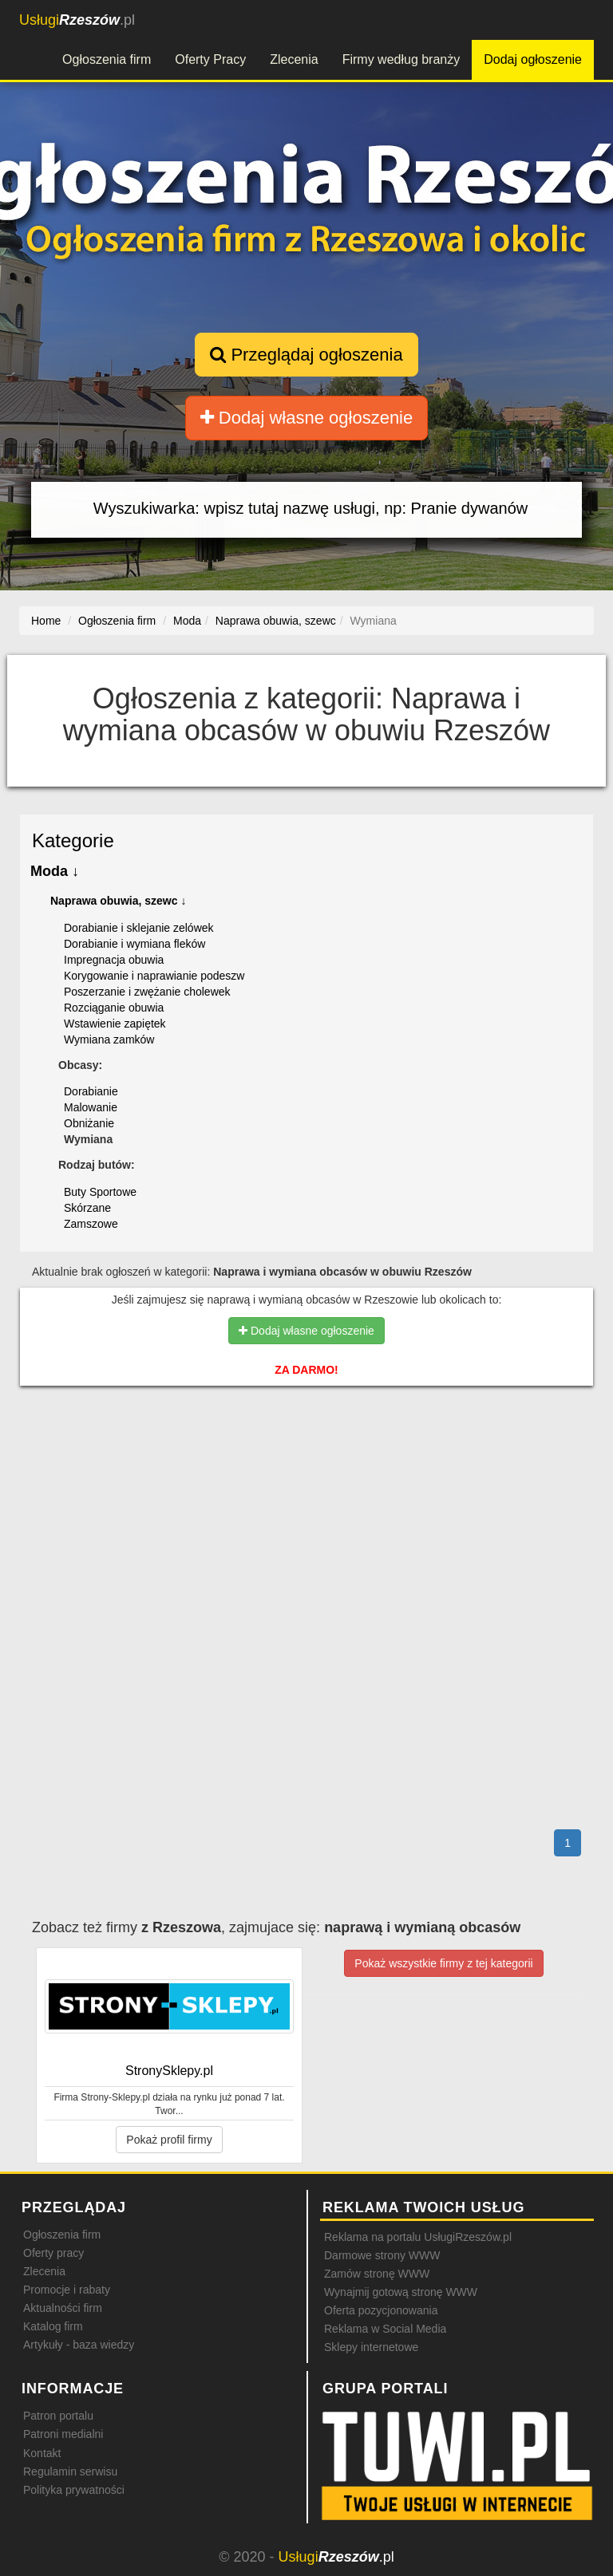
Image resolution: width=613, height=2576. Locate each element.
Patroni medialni (63, 2434)
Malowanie (90, 1107)
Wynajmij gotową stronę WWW (400, 2292)
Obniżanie (89, 1123)
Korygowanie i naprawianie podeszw (154, 975)
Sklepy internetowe (371, 2347)
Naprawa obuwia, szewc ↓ (118, 900)
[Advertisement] (306, 1466)
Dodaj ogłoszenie (533, 59)
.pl (77, 20)
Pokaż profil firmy (169, 2139)
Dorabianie (91, 1091)
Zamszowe (91, 1223)
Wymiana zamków (109, 1039)
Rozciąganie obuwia (114, 1007)
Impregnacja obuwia (114, 959)
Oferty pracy (53, 2253)
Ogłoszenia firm (106, 59)
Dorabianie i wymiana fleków (134, 943)
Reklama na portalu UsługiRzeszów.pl (418, 2237)
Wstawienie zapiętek (115, 1023)
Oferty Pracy (210, 59)
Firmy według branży (401, 59)
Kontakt (42, 2453)
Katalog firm (53, 2326)
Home (46, 620)
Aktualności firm (62, 2308)
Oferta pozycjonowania (380, 2310)
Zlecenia (294, 59)
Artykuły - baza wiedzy (78, 2344)
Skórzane (87, 1207)
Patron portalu (58, 2415)
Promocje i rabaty (66, 2289)
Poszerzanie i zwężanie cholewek (147, 991)
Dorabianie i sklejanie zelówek (139, 927)
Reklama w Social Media (385, 2328)
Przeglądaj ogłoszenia (306, 355)
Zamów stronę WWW (376, 2273)
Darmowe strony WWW (382, 2255)
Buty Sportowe (100, 1191)
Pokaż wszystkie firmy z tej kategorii (443, 1963)
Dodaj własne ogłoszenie (306, 418)
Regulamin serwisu (70, 2471)
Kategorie (73, 840)
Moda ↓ (54, 871)
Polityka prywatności (74, 2489)
